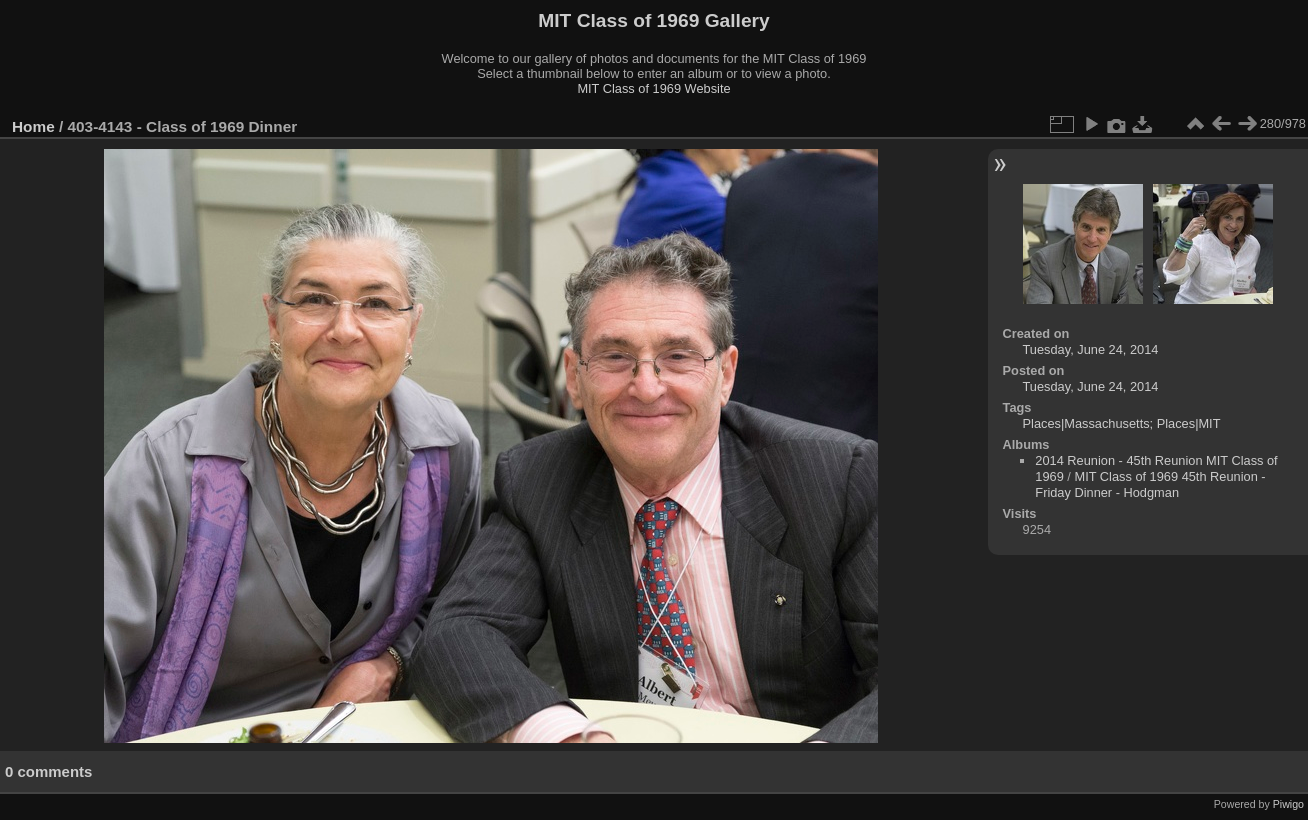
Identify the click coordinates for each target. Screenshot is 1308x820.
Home (33, 126)
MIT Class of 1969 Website (653, 88)
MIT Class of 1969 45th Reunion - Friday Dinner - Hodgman (1150, 484)
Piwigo (1288, 804)
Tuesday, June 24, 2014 (1091, 349)
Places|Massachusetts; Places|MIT (1122, 423)
